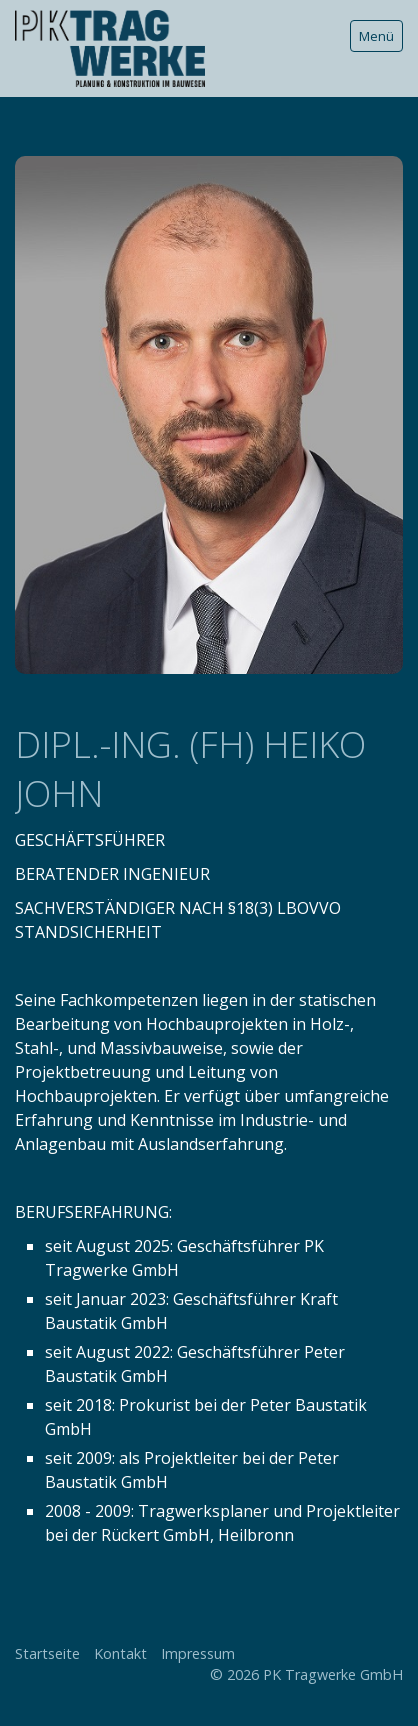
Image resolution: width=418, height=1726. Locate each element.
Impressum (198, 1653)
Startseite (47, 1653)
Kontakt (120, 1653)
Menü (376, 36)
